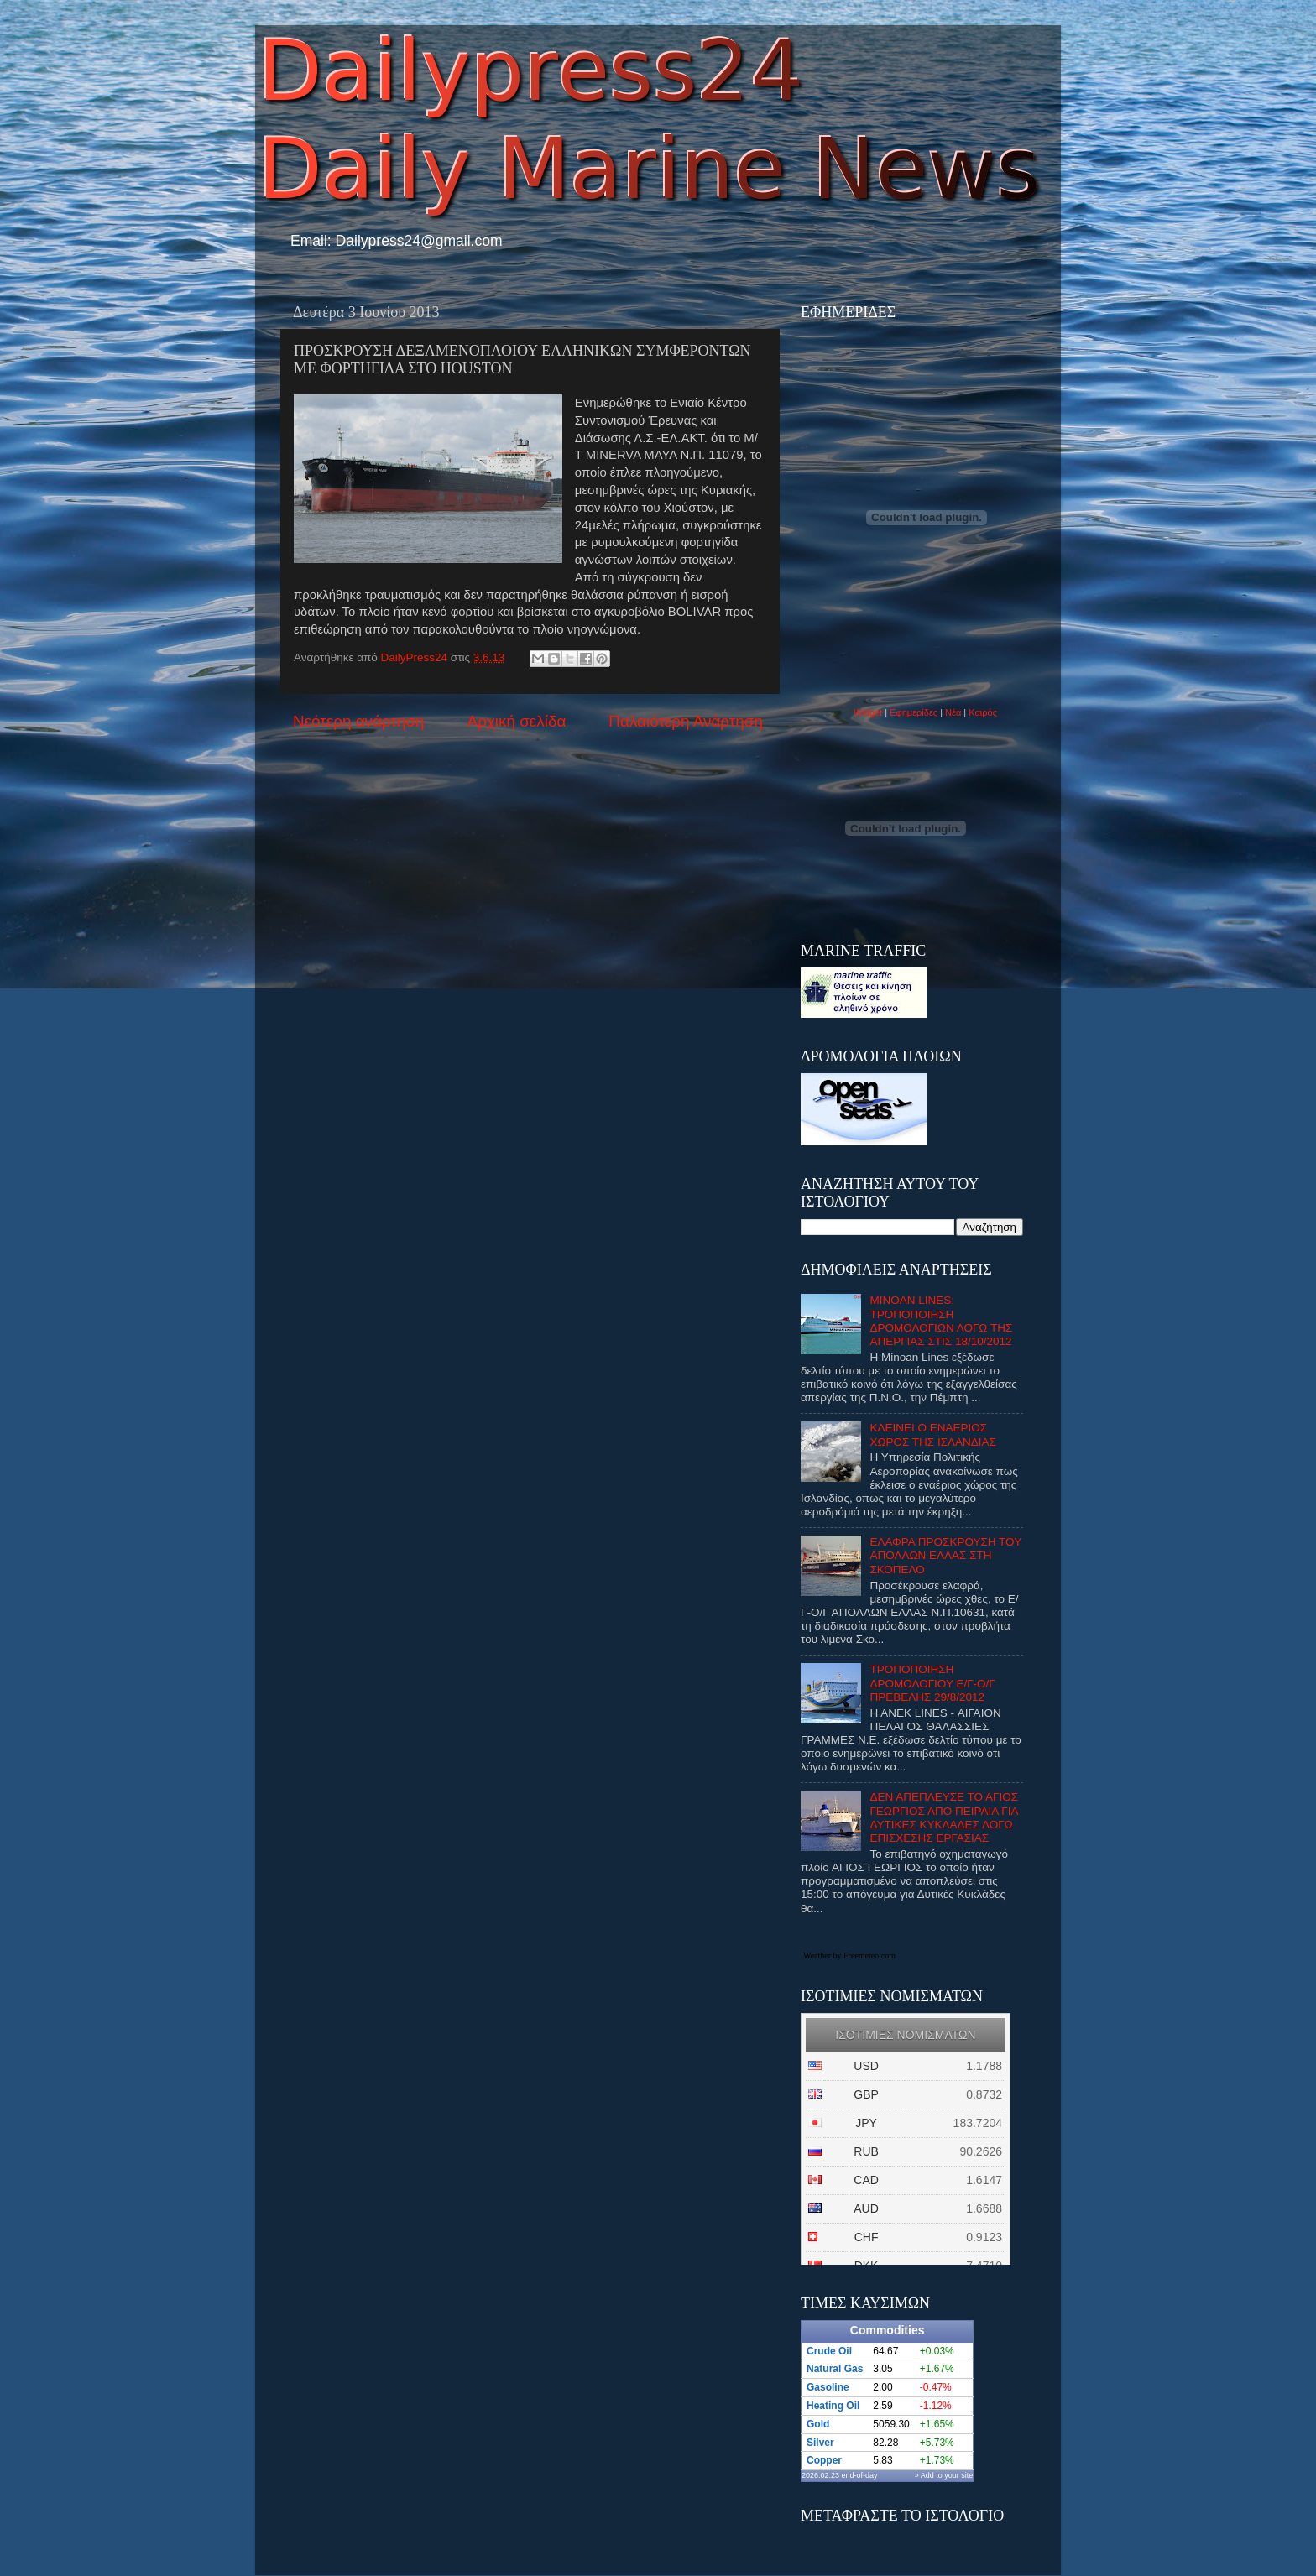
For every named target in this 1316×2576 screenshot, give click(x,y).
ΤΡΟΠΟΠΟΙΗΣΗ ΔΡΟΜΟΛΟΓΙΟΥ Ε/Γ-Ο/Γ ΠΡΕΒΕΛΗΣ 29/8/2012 (932, 1683)
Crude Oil (829, 2351)
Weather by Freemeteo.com (849, 1955)
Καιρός (983, 712)
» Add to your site (944, 2475)
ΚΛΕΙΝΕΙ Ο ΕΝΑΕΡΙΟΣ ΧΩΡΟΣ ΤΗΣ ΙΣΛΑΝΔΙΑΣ (933, 1434)
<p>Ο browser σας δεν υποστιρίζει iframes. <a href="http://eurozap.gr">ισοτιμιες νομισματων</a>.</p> (905, 2139)
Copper (824, 2460)
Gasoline (828, 2387)
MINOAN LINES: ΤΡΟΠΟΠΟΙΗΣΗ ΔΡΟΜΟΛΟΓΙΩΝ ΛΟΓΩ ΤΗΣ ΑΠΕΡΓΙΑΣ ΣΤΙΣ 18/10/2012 (941, 1321)
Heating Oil (833, 2406)
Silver (820, 2442)
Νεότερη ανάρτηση (359, 721)
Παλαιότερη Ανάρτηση (685, 721)
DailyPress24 (416, 657)
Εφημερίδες (913, 712)
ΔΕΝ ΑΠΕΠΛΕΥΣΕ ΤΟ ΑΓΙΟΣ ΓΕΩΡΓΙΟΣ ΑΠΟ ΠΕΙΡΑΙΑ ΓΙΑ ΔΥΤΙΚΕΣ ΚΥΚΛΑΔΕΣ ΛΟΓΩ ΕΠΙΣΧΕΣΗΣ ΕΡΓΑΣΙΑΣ (944, 1817)
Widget (868, 712)
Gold (818, 2424)
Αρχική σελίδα (517, 721)
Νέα (954, 712)
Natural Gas (835, 2369)
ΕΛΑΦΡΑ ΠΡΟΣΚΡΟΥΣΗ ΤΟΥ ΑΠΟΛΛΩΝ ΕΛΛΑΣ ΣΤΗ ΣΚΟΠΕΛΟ (945, 1555)
